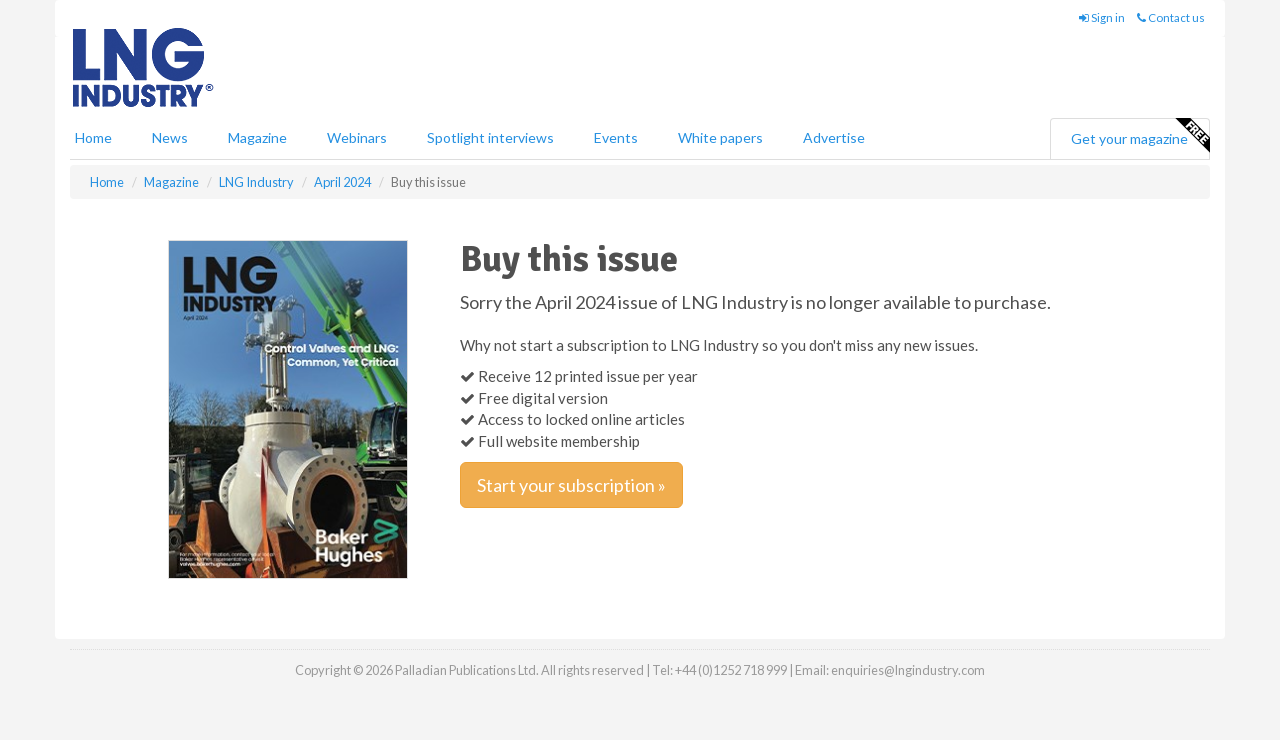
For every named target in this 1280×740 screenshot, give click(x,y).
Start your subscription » (571, 485)
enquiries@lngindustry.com (908, 670)
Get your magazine (1140, 136)
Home (93, 137)
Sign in (1102, 17)
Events (616, 137)
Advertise (834, 137)
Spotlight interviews (490, 137)
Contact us (1171, 17)
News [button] (170, 137)
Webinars (357, 137)
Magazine (257, 137)
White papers (720, 137)
